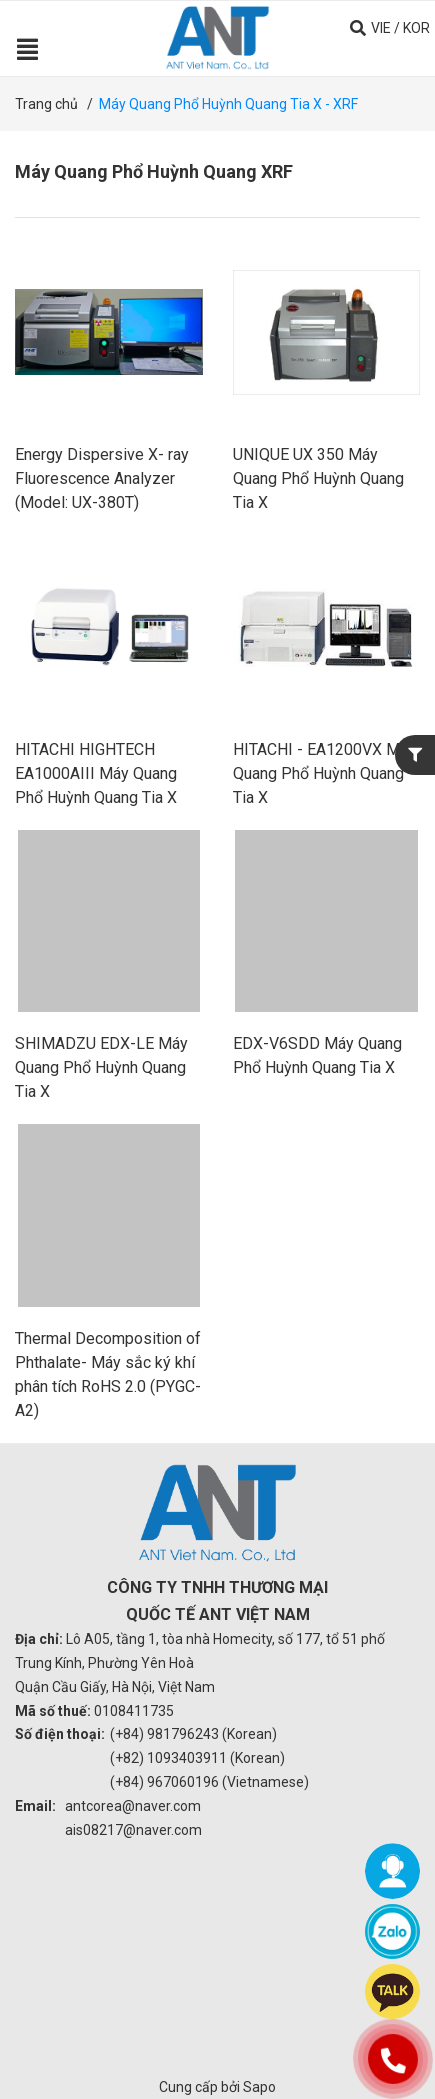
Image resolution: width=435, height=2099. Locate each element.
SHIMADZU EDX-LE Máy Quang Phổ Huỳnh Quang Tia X (101, 1067)
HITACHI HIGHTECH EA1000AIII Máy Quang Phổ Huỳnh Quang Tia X (96, 773)
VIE (381, 28)
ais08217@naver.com (133, 1830)
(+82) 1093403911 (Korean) (197, 1758)
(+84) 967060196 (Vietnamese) (209, 1782)
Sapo (259, 2087)
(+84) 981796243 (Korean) (193, 1734)
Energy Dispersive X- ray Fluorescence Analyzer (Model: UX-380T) (102, 478)
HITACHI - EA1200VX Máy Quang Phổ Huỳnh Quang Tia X (324, 773)
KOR (416, 28)
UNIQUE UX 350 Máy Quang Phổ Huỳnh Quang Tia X (318, 478)
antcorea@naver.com (133, 1806)
